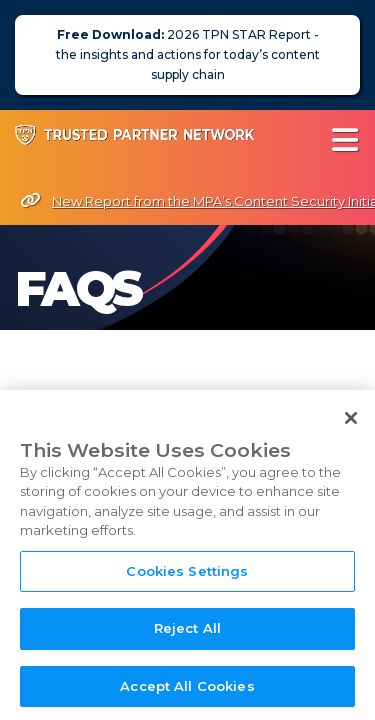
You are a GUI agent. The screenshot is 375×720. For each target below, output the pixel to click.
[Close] (351, 431)
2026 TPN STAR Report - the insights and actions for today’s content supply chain (188, 54)
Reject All (187, 642)
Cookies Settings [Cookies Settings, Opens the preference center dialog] (187, 584)
